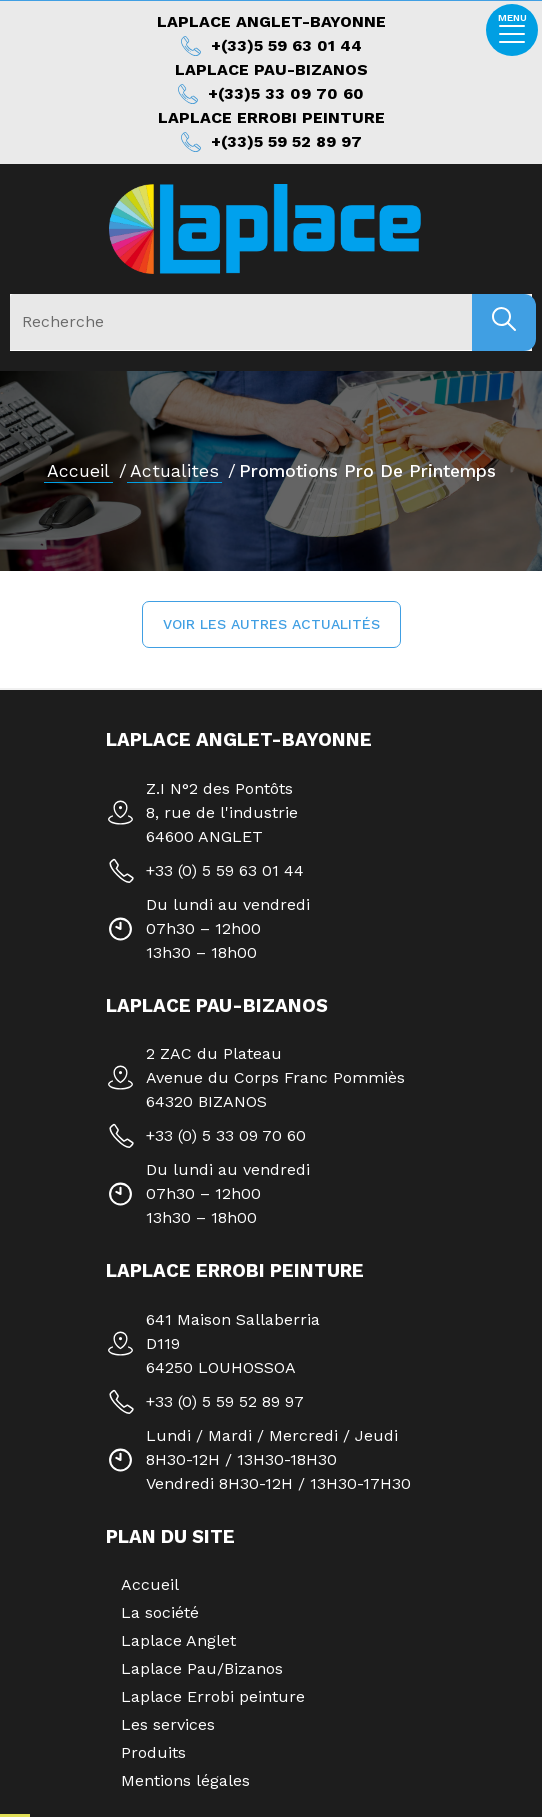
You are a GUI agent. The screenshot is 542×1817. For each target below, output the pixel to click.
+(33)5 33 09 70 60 (286, 93)
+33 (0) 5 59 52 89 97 (225, 1401)
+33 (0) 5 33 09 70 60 (226, 1135)
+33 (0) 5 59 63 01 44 (225, 870)
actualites (174, 471)
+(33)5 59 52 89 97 (286, 141)
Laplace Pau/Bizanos (202, 1668)
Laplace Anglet (178, 1640)
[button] (271, 624)
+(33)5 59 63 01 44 (286, 45)
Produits (153, 1752)
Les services (168, 1724)
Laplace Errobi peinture (213, 1696)
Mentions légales (185, 1780)
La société (160, 1612)
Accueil (78, 471)
